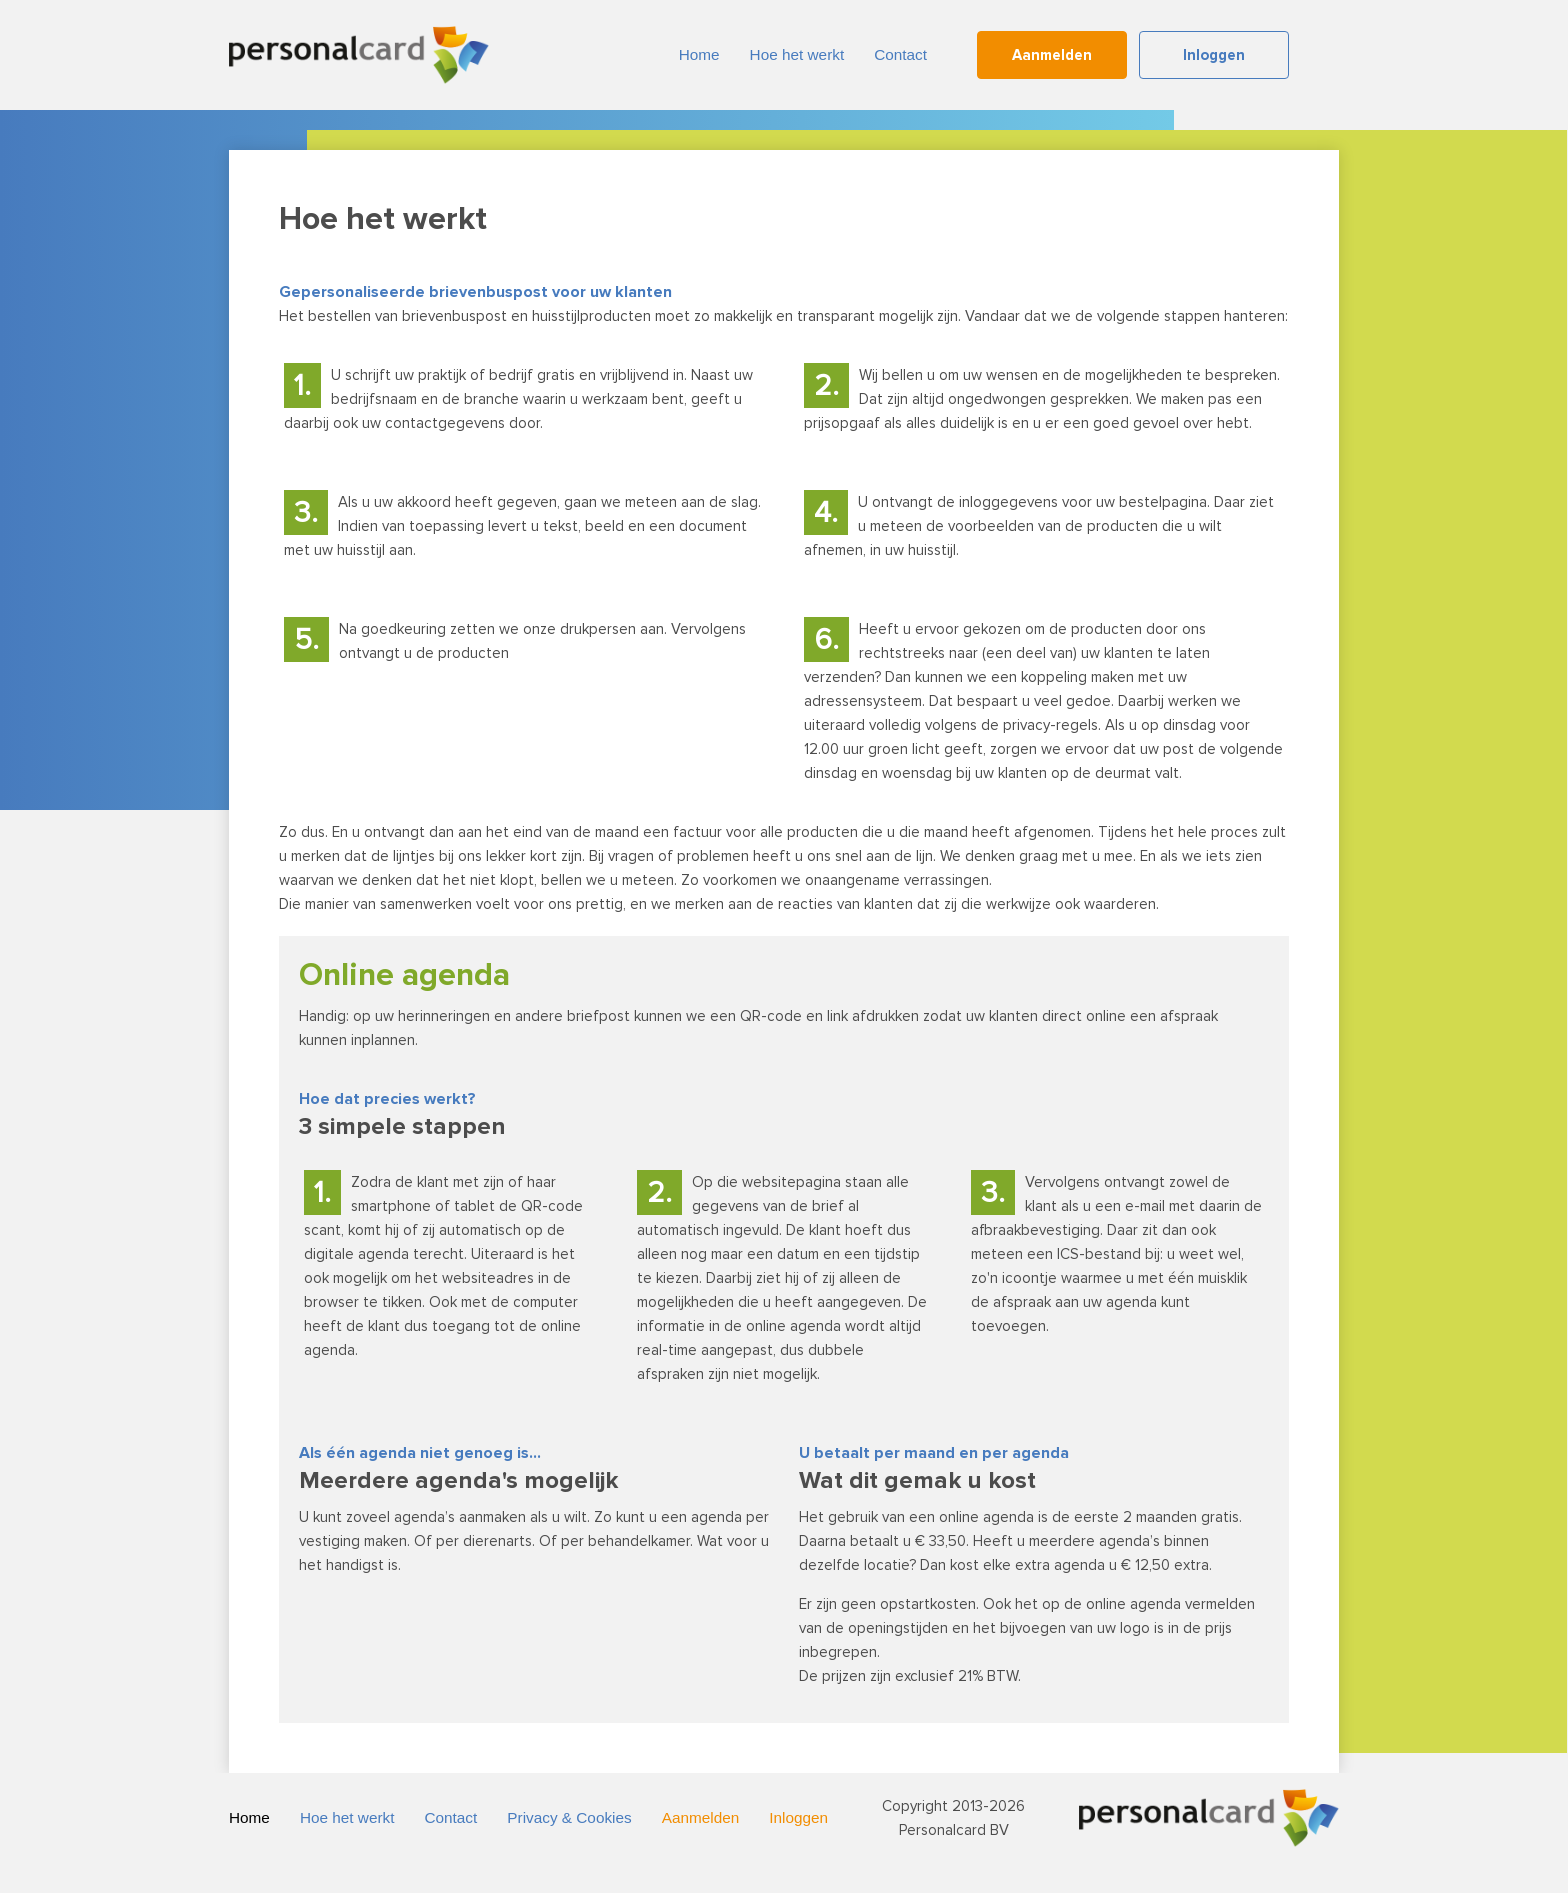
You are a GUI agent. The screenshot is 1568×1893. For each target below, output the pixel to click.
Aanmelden (1052, 55)
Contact (900, 54)
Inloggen (1214, 55)
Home (699, 54)
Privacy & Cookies (569, 1817)
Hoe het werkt (797, 54)
